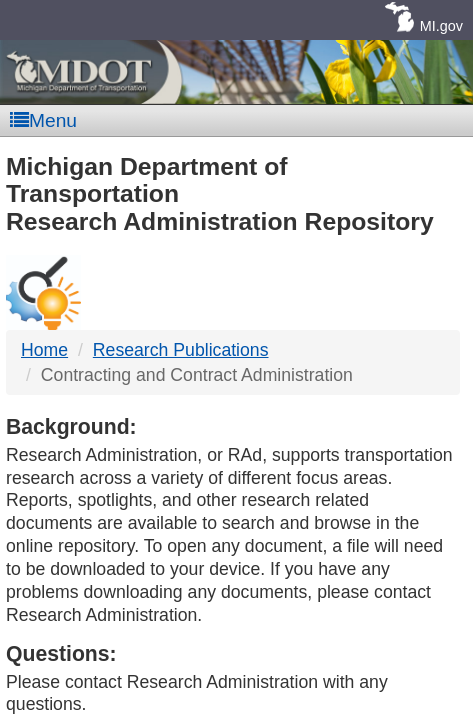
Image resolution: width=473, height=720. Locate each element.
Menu (43, 120)
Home (44, 350)
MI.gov (441, 26)
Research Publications (181, 350)
